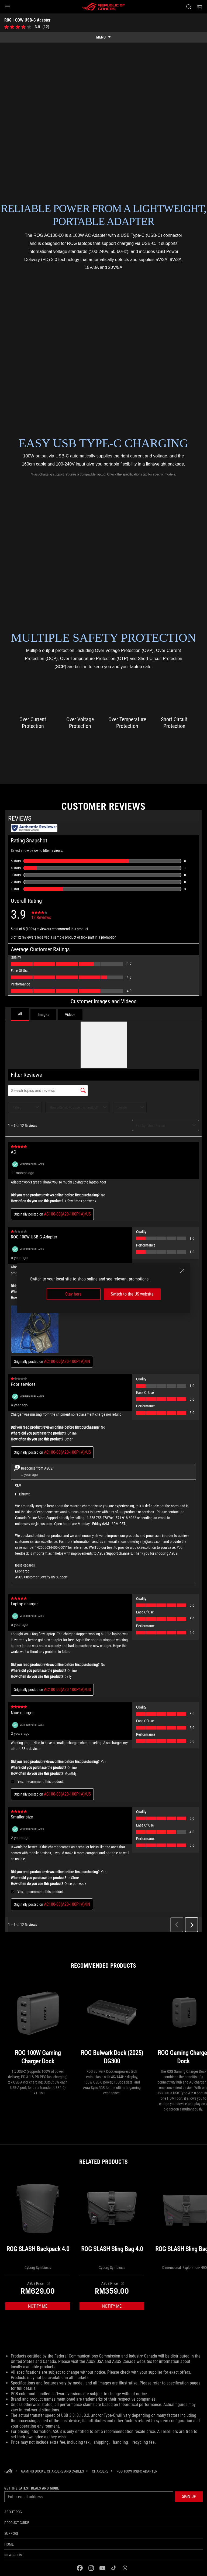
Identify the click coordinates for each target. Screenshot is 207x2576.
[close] (182, 1271)
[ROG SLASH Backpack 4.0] (37, 2220)
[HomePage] (8, 2471)
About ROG (13, 2512)
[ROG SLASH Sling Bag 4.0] (112, 2220)
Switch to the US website (132, 1294)
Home (9, 2544)
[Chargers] (100, 2471)
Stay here (73, 1294)
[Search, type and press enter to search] (188, 6)
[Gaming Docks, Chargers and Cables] (52, 2471)
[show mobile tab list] (103, 37)
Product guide (16, 2523)
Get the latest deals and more (31, 2488)
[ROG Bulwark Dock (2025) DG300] (112, 2024)
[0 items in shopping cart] (199, 6)
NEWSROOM (13, 2555)
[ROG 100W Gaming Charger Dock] (37, 2024)
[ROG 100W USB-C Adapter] (136, 2471)
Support (11, 2533)
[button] (7, 7)
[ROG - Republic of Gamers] (103, 7)
